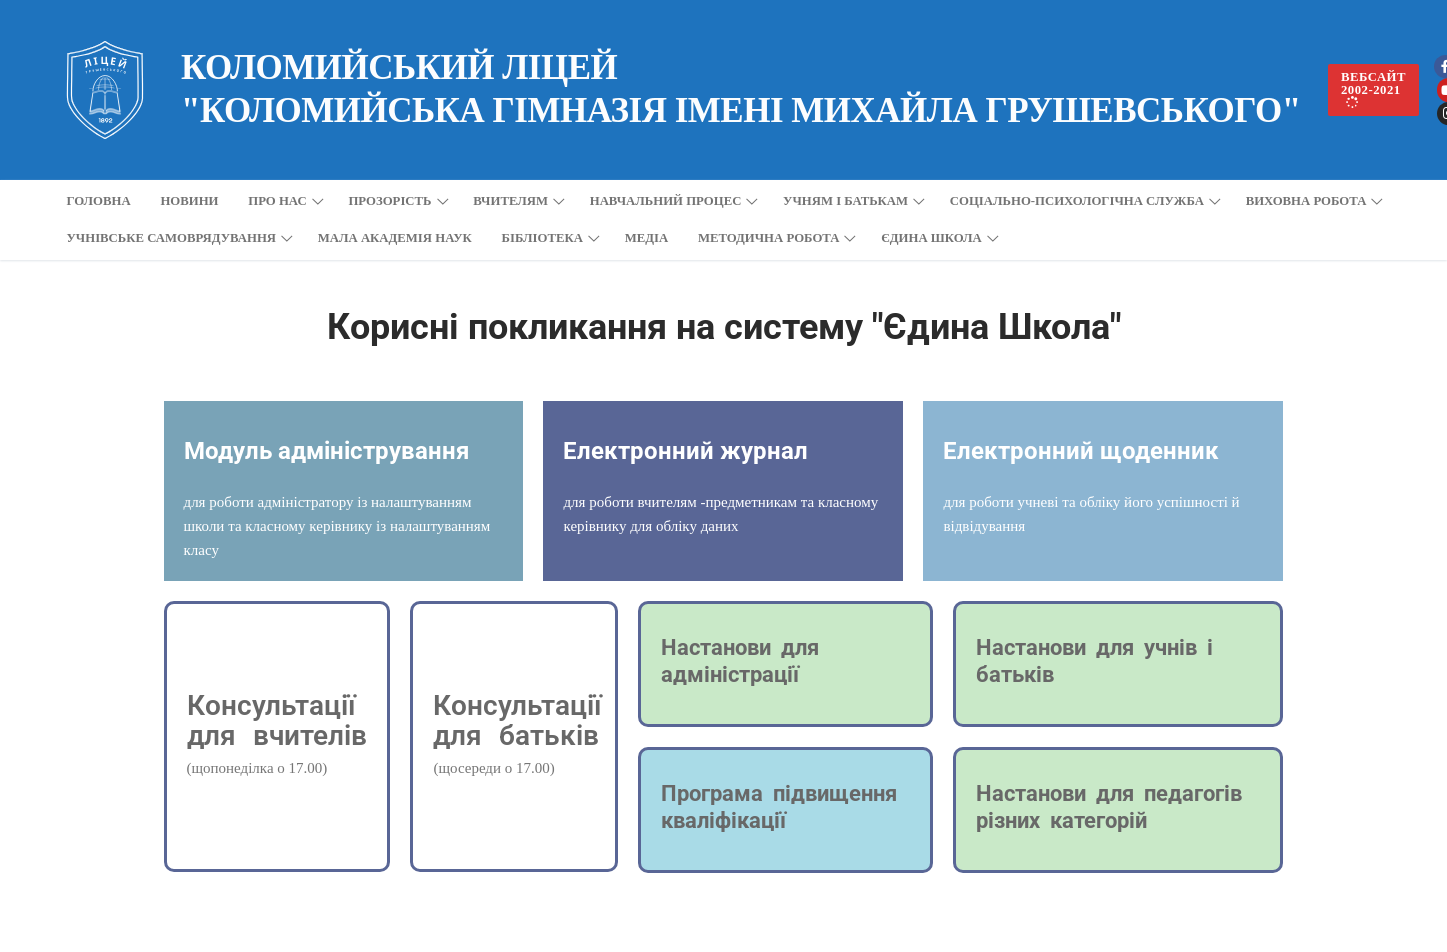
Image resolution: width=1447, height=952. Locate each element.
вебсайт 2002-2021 (1373, 90)
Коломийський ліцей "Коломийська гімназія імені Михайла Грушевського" (741, 89)
